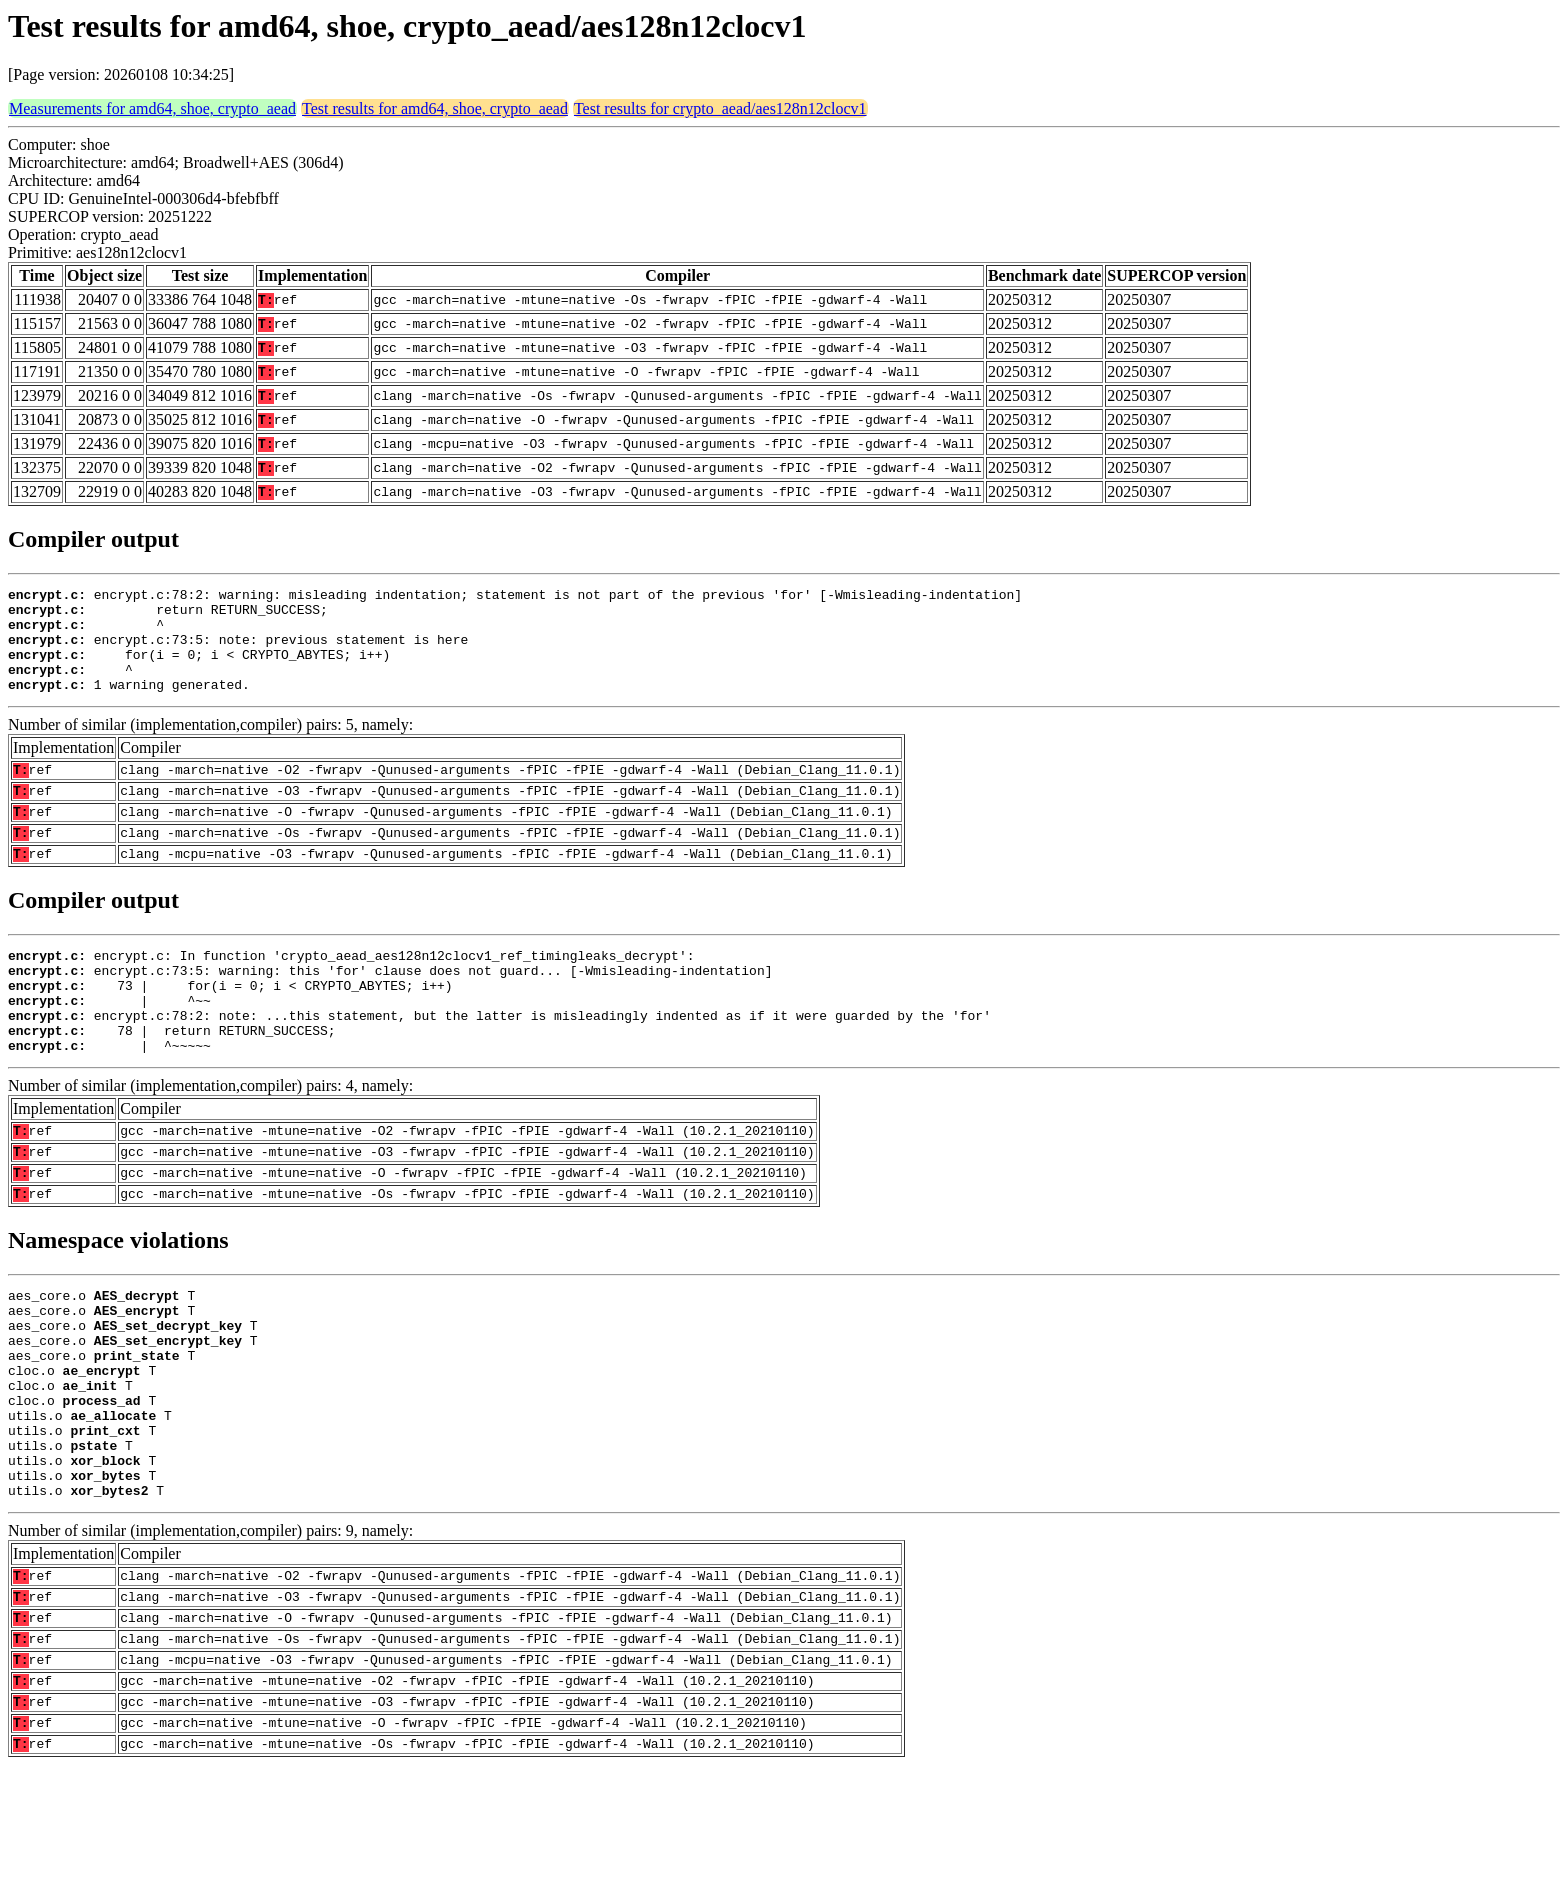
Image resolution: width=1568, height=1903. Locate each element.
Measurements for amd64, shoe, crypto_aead (152, 108)
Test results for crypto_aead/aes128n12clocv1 (720, 108)
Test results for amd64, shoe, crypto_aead (435, 108)
